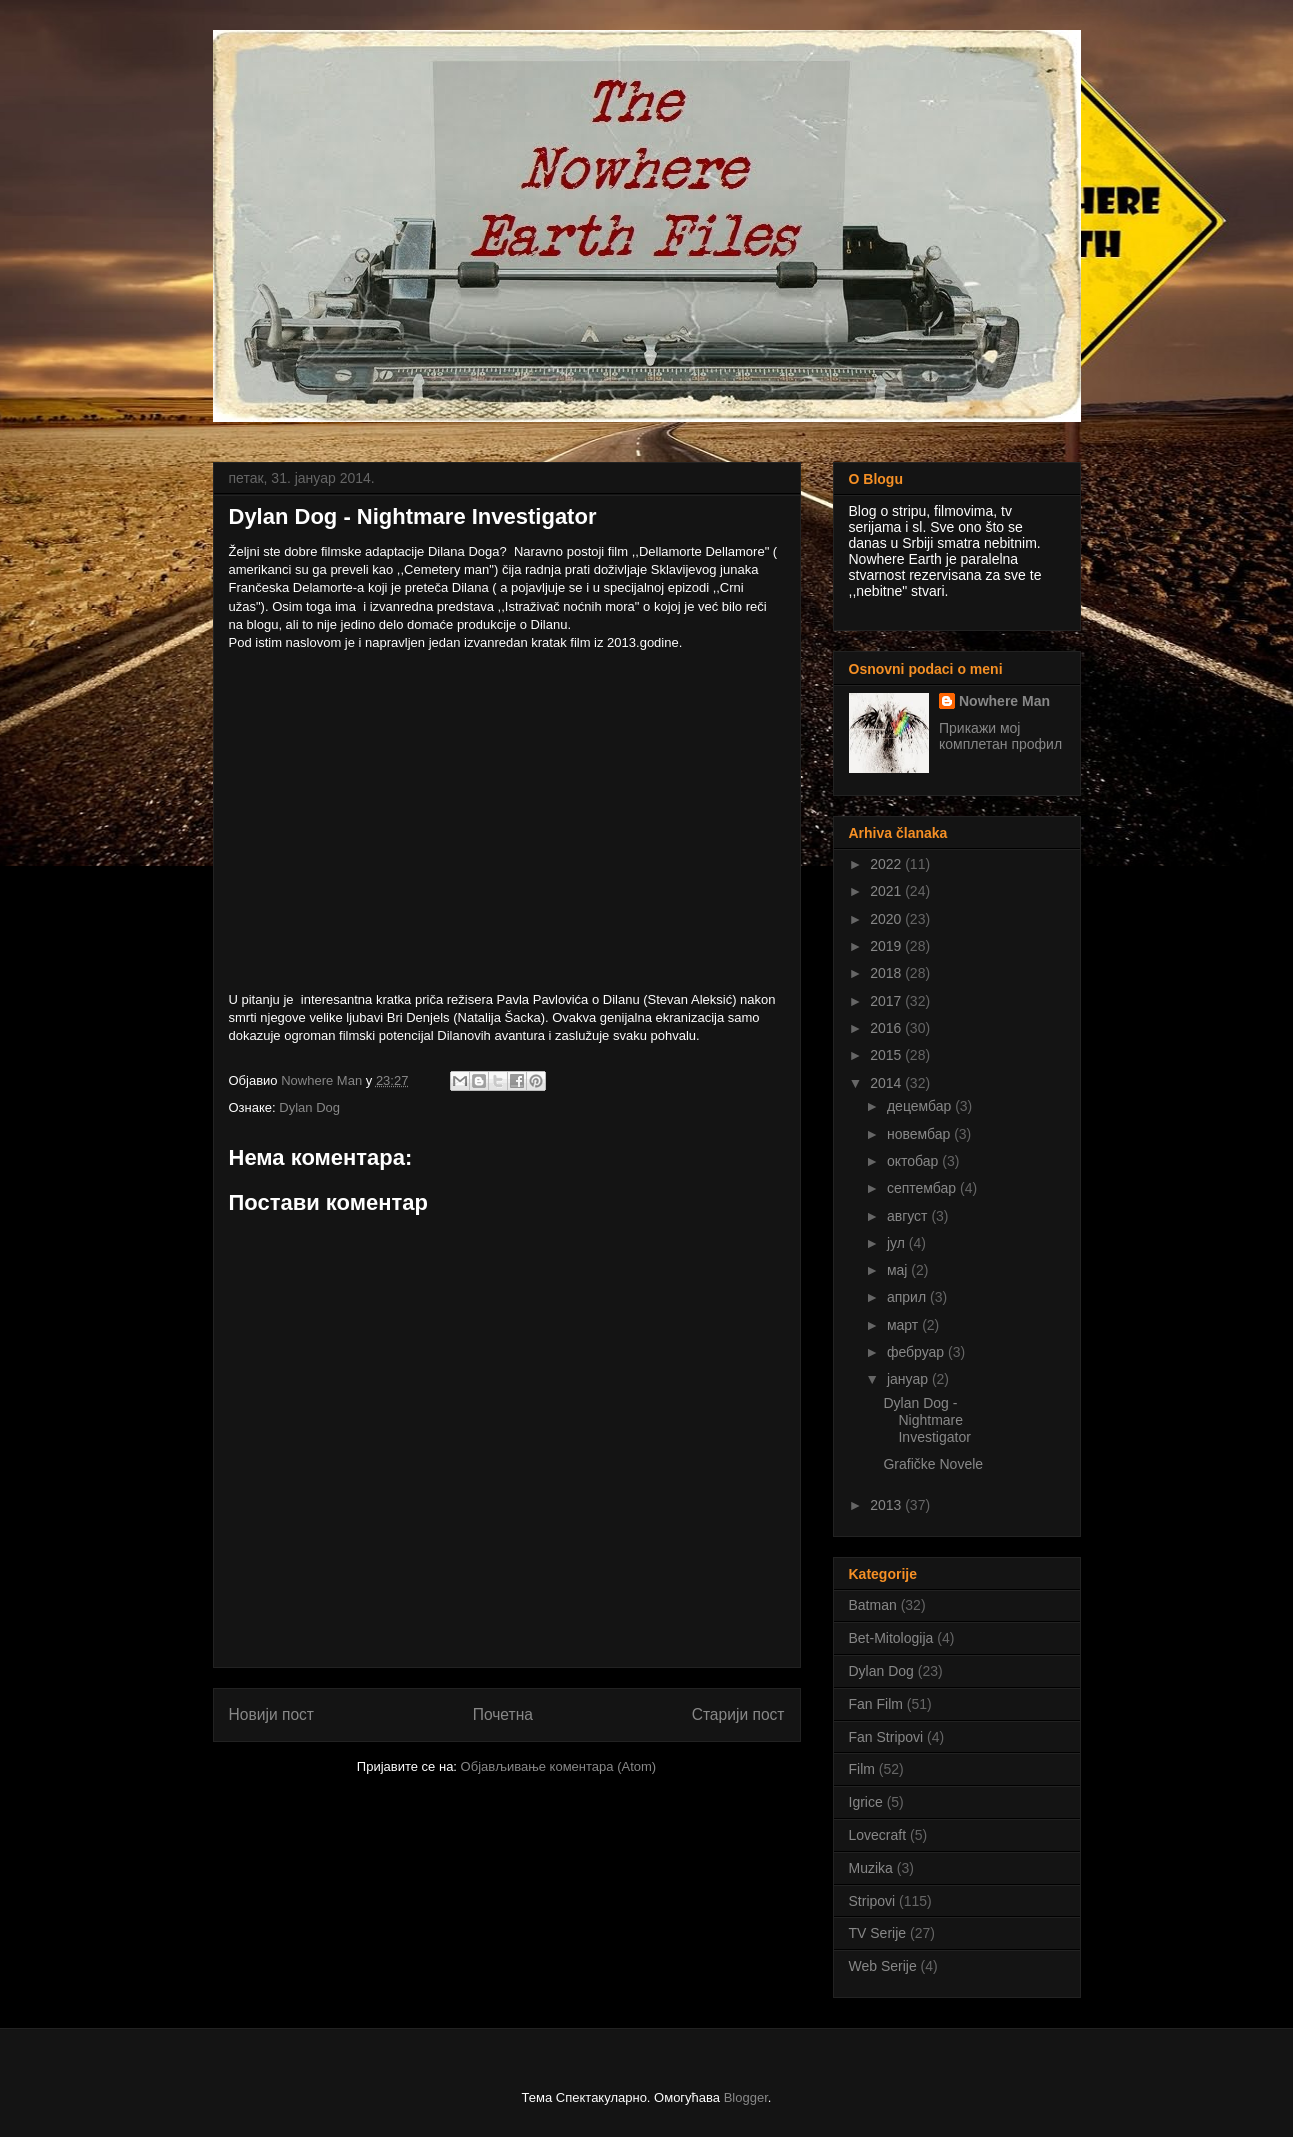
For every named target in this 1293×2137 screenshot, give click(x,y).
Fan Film (876, 1704)
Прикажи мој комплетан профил (1000, 736)
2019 (887, 946)
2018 (887, 973)
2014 (887, 1083)
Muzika (871, 1868)
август (909, 1216)
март (904, 1325)
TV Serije (878, 1933)
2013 (887, 1505)
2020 (887, 919)
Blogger (746, 2097)
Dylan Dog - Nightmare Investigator (926, 1420)
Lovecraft (878, 1835)
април (908, 1297)
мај (899, 1270)
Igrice (866, 1802)
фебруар (917, 1352)
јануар (909, 1379)
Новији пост (272, 1714)
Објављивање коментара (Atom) (559, 1766)
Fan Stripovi (886, 1737)
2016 (887, 1028)
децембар (921, 1106)
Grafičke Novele (933, 1464)
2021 (887, 891)
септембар (923, 1188)
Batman (873, 1605)
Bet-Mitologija (891, 1638)
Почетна (503, 1714)
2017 (887, 1001)
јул (898, 1243)
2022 (887, 864)
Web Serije (883, 1966)
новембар (920, 1134)
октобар (914, 1161)
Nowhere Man (1004, 701)
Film (862, 1769)
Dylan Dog (309, 1107)
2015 (887, 1055)
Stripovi (872, 1901)
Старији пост (738, 1714)
